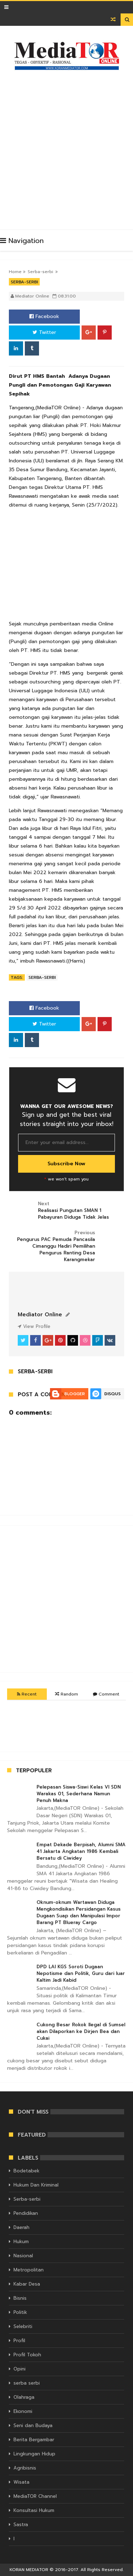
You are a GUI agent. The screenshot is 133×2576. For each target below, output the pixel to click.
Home (15, 271)
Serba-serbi (40, 271)
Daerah (21, 2227)
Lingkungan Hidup (34, 2453)
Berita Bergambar (33, 2439)
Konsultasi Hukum (33, 2510)
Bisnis (20, 2298)
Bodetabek (26, 2170)
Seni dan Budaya (32, 2425)
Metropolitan (28, 2269)
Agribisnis (24, 2468)
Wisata (21, 2482)
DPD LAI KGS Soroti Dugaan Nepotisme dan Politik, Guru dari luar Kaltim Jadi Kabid (81, 1973)
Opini (19, 2369)
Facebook (44, 316)
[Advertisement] (66, 147)
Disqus (112, 1394)
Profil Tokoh (27, 2354)
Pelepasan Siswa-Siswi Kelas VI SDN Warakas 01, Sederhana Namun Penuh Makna (79, 1794)
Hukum (21, 2241)
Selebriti (22, 2326)
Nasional (23, 2255)
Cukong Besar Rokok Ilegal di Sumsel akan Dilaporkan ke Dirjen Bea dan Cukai (81, 2031)
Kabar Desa (26, 2284)
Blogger (74, 1394)
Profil (19, 2340)
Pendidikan (25, 2213)
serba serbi (26, 2383)
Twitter (44, 332)
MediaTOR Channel (35, 2496)
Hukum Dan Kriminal (36, 2185)
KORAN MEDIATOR (29, 2569)
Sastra (20, 2524)
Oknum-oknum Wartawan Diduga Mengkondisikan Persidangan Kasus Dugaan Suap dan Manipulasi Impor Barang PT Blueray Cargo (79, 1912)
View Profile (34, 1326)
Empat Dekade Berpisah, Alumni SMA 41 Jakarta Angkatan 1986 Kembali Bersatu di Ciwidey (81, 1851)
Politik (20, 2312)
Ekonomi (22, 2411)
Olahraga (23, 2397)
